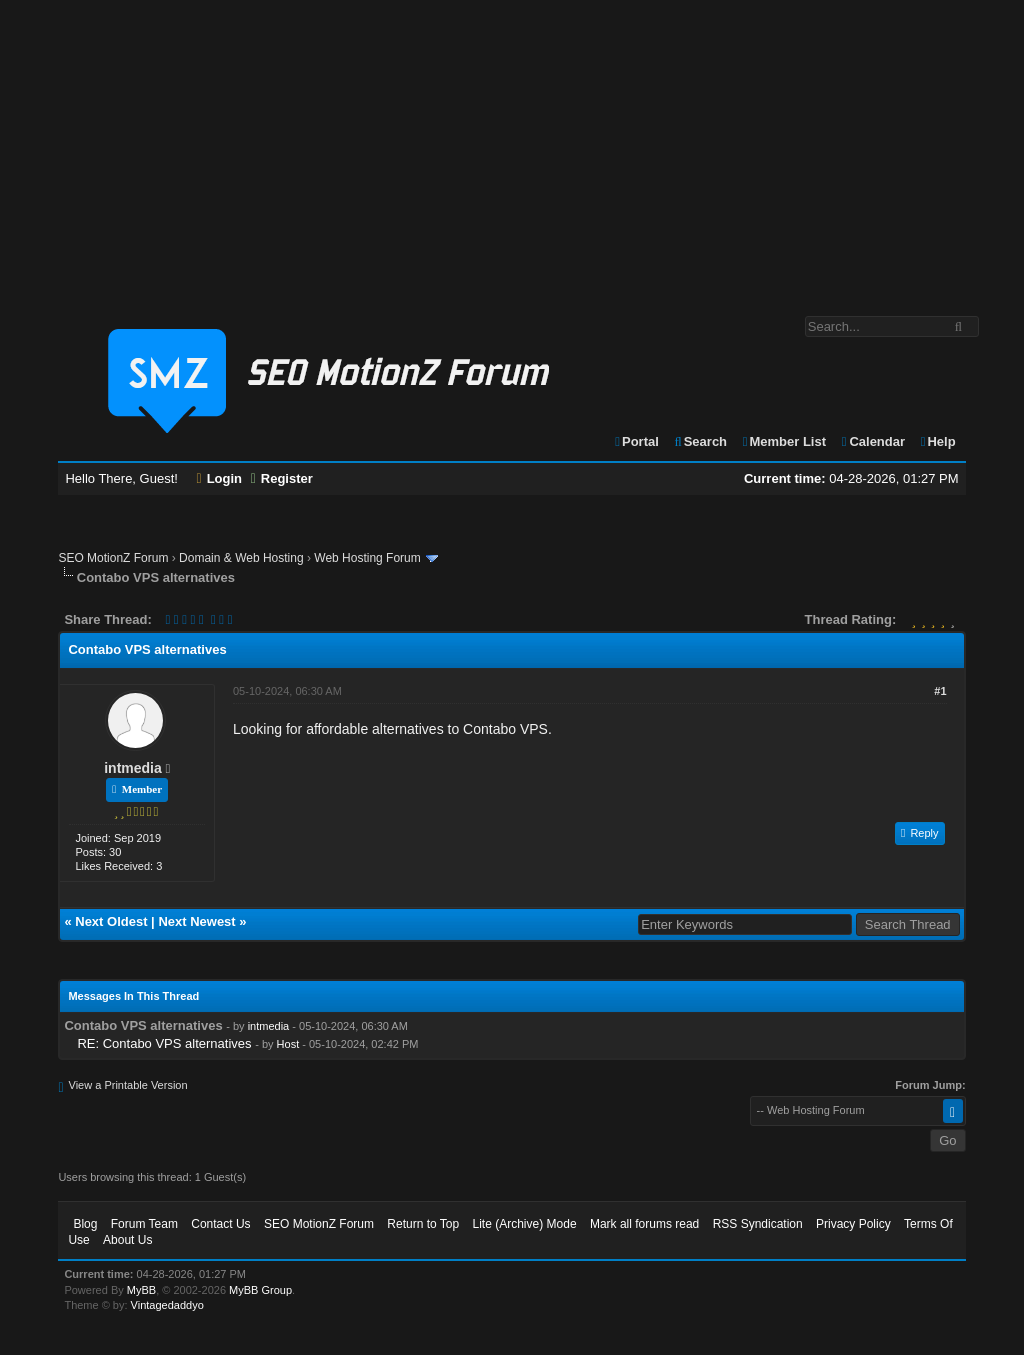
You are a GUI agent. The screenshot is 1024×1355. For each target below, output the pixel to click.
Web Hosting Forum (367, 558)
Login (220, 478)
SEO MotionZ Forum (113, 558)
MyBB (141, 1290)
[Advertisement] (512, 148)
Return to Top (423, 1224)
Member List (783, 441)
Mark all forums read (644, 1224)
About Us (127, 1240)
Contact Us (220, 1224)
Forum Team (144, 1224)
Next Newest (196, 921)
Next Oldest (111, 921)
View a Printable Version (128, 1085)
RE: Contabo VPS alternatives (164, 1043)
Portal (636, 441)
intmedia (133, 768)
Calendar (872, 441)
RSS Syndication (758, 1224)
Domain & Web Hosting (241, 558)
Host (288, 1044)
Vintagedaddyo (167, 1305)
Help (937, 441)
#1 (940, 691)
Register (282, 478)
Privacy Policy (853, 1224)
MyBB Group (260, 1290)
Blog (85, 1224)
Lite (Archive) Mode (525, 1224)
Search (699, 441)
